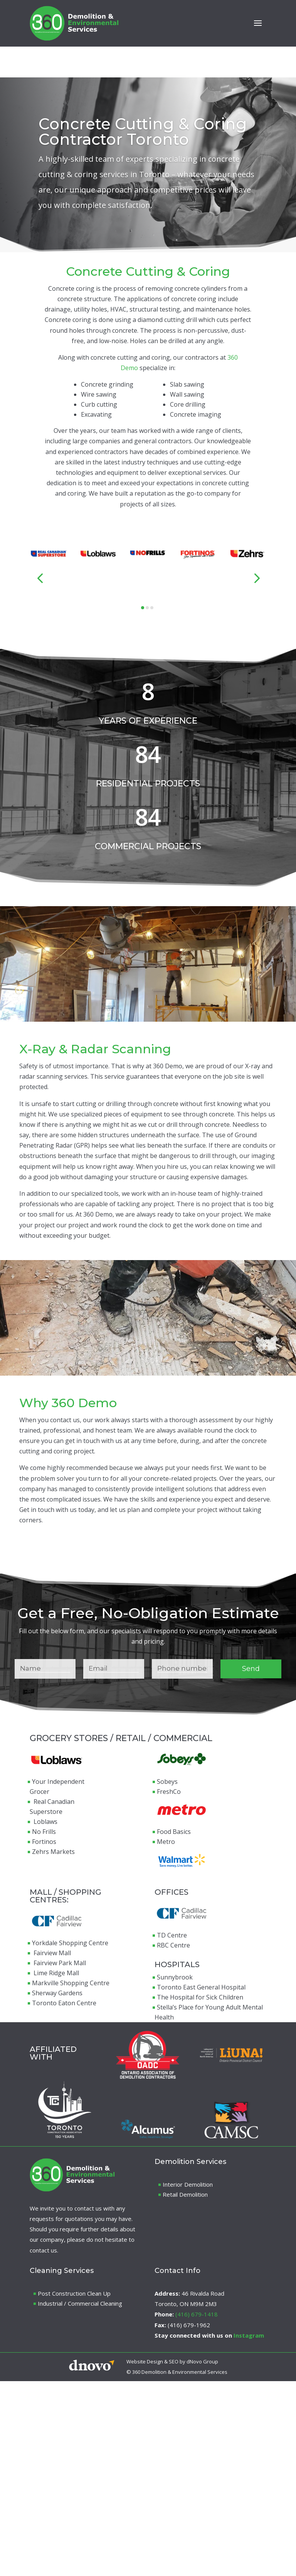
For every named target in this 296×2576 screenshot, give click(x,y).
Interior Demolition (188, 2184)
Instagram (249, 2335)
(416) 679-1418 (196, 2314)
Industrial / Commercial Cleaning (80, 2303)
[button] (40, 578)
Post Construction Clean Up (74, 2293)
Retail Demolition (185, 2194)
